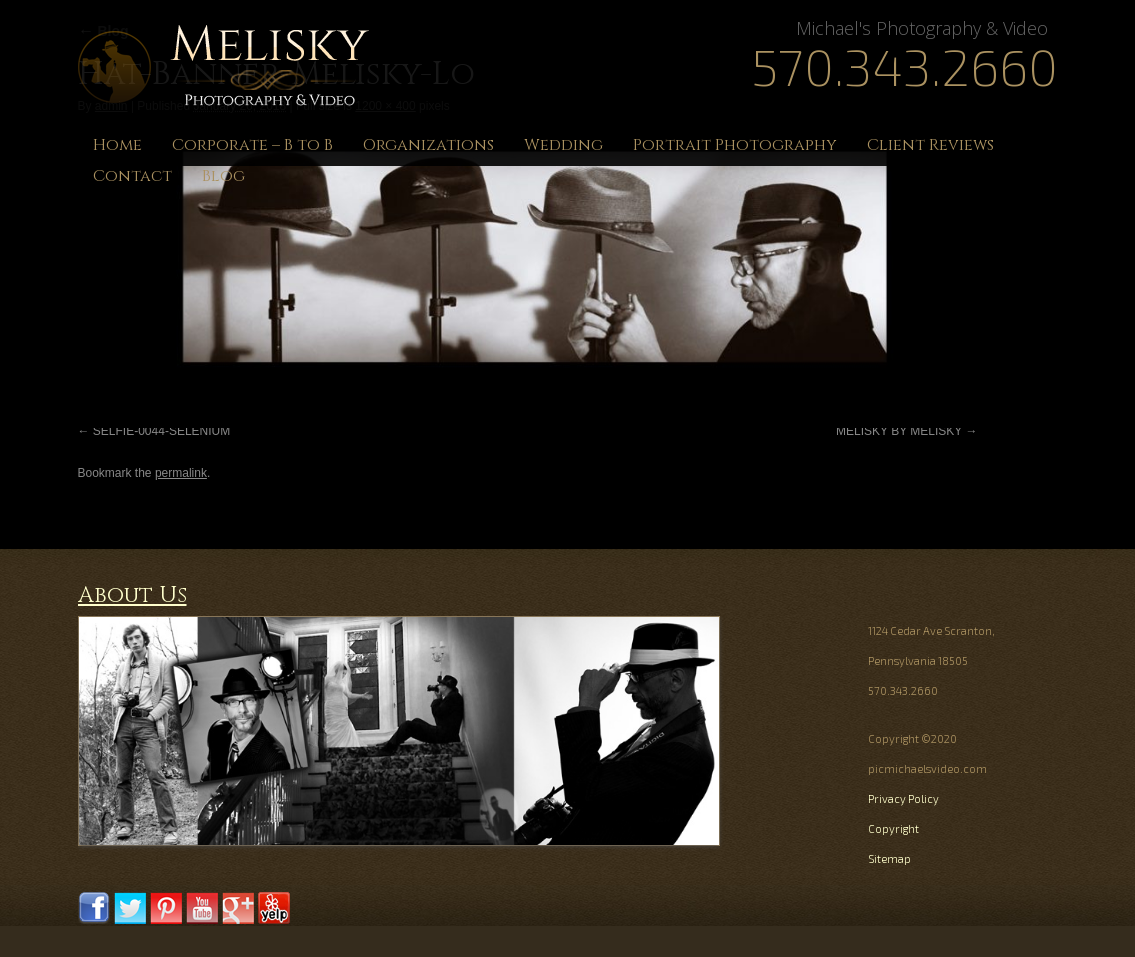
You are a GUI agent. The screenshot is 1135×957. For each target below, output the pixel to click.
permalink (181, 473)
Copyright (893, 828)
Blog (223, 176)
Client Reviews (930, 145)
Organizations (428, 145)
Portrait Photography (735, 145)
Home (117, 145)
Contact (132, 176)
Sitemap (889, 858)
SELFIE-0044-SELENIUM (161, 431)
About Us (132, 595)
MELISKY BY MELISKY (899, 431)
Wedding (563, 145)
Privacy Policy (903, 798)
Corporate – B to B (252, 145)
